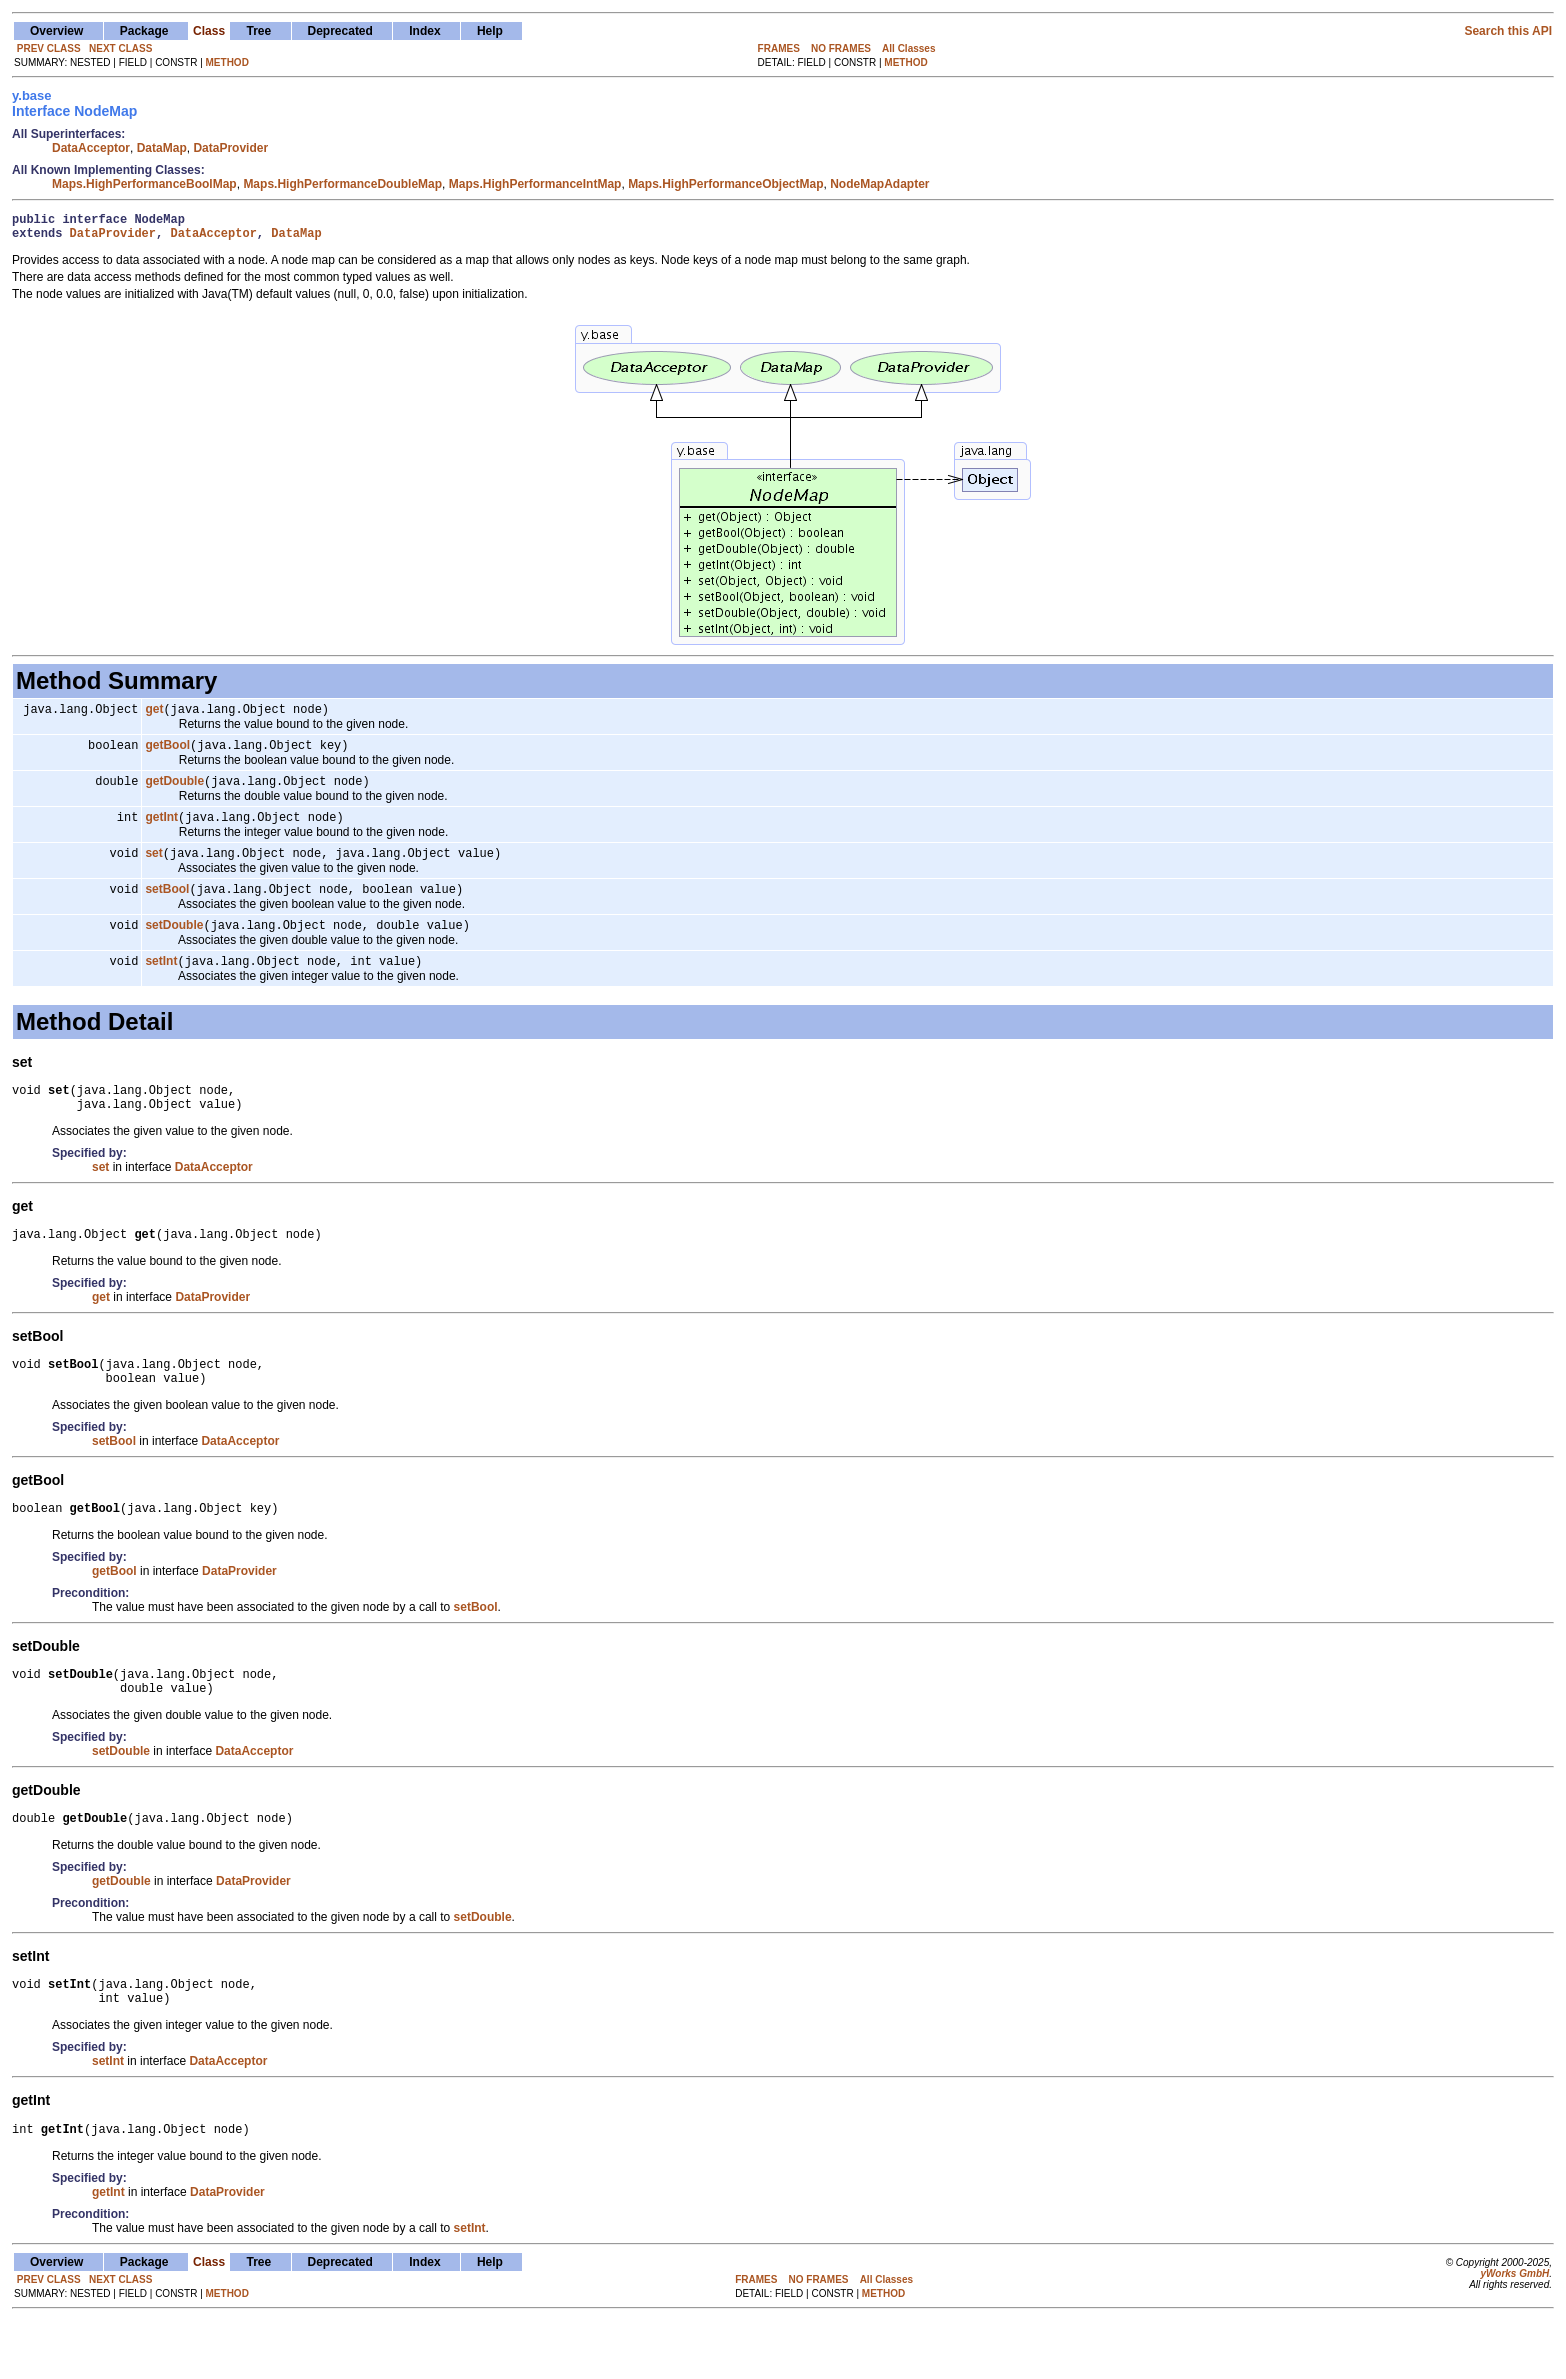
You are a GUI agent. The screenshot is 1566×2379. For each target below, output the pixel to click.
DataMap (162, 148)
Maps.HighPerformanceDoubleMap (342, 184)
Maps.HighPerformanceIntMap (535, 184)
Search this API (1508, 31)
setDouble (174, 945)
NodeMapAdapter (879, 184)
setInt (161, 983)
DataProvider (230, 148)
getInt (161, 831)
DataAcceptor (91, 148)
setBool (167, 907)
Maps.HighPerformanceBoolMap (144, 184)
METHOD (227, 62)
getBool (167, 755)
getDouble (174, 793)
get (154, 717)
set (153, 869)
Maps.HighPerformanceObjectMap (725, 184)
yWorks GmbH (1514, 2331)
